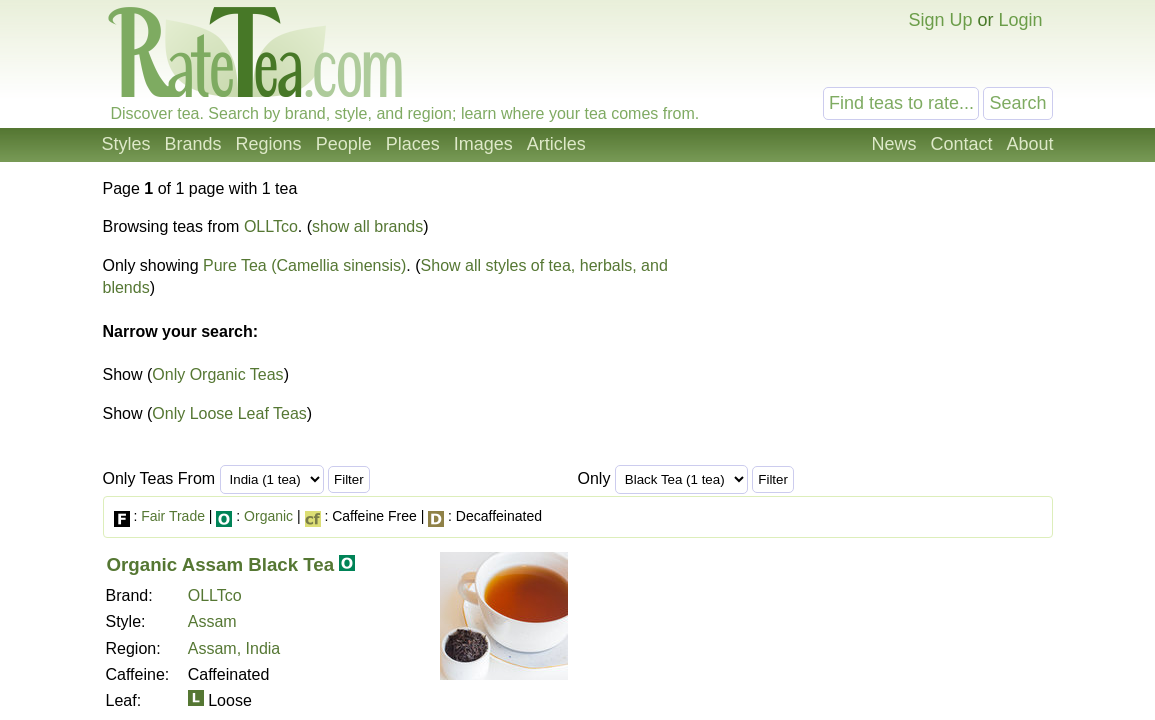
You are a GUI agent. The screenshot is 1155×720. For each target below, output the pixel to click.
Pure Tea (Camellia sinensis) (304, 265)
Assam (212, 621)
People (344, 144)
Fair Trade (173, 516)
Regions (269, 144)
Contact (961, 144)
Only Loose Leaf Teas (229, 413)
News (893, 144)
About (1029, 144)
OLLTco (271, 226)
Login (1020, 20)
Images (483, 144)
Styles (126, 144)
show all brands (367, 226)
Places (413, 144)
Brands (193, 144)
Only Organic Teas (217, 374)
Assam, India (234, 648)
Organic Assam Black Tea (221, 564)
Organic (268, 516)
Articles (556, 144)
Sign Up (940, 20)
